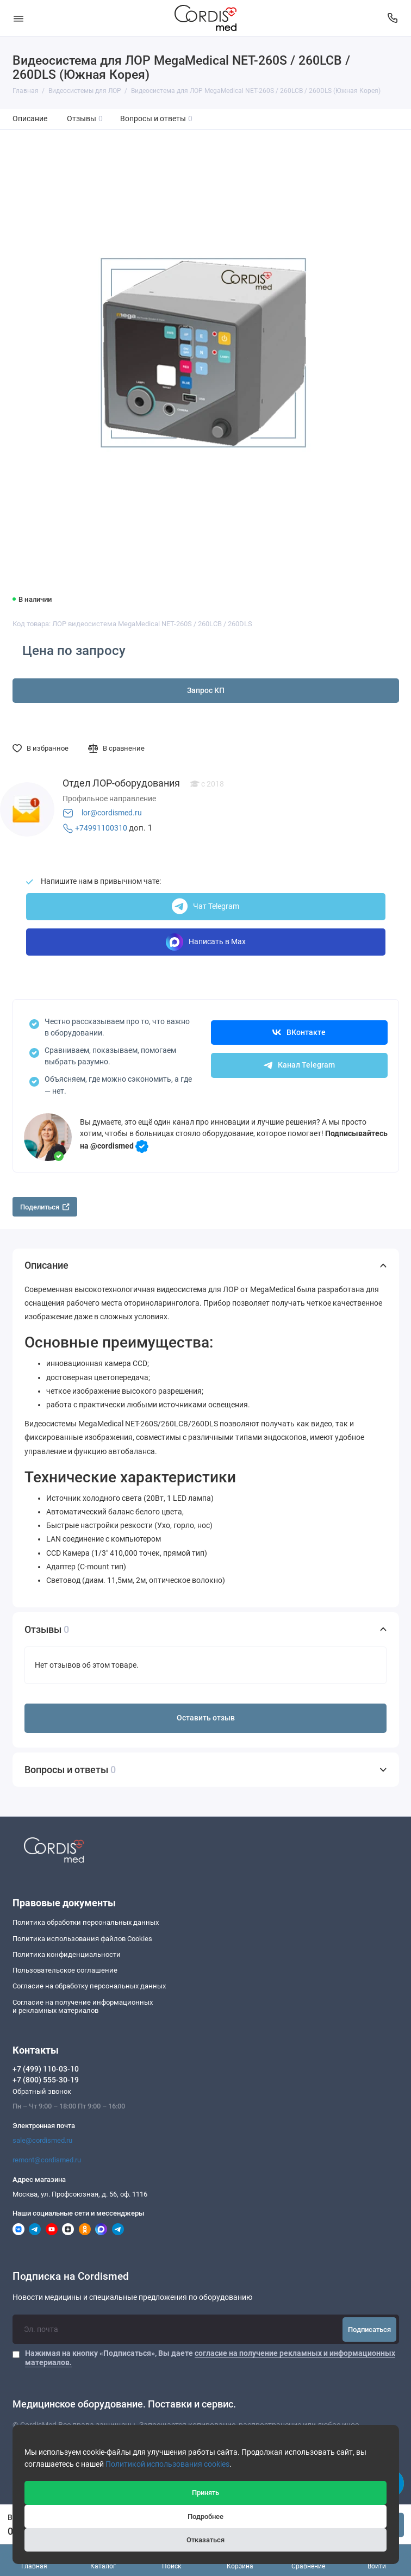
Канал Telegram (299, 1065)
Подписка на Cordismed (71, 2277)
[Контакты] (393, 18)
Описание (30, 118)
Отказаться (205, 2540)
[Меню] (18, 18)
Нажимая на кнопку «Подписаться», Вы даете (210, 2357)
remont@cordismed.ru (47, 2160)
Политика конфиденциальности (67, 1954)
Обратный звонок (42, 2091)
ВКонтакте (299, 1032)
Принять (205, 2492)
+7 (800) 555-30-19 (46, 2079)
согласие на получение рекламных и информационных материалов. (210, 2357)
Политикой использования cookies (167, 2464)
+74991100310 (101, 828)
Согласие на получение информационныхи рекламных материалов (83, 2006)
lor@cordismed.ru (112, 813)
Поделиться (45, 1207)
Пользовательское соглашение (65, 1970)
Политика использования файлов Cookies (82, 1939)
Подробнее (205, 2516)
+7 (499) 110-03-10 (46, 2068)
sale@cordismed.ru (42, 2140)
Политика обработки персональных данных (86, 1922)
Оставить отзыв (206, 1718)
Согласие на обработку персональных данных (89, 1986)
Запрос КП (206, 690)
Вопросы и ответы (156, 118)
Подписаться (369, 2329)
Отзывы (85, 118)
